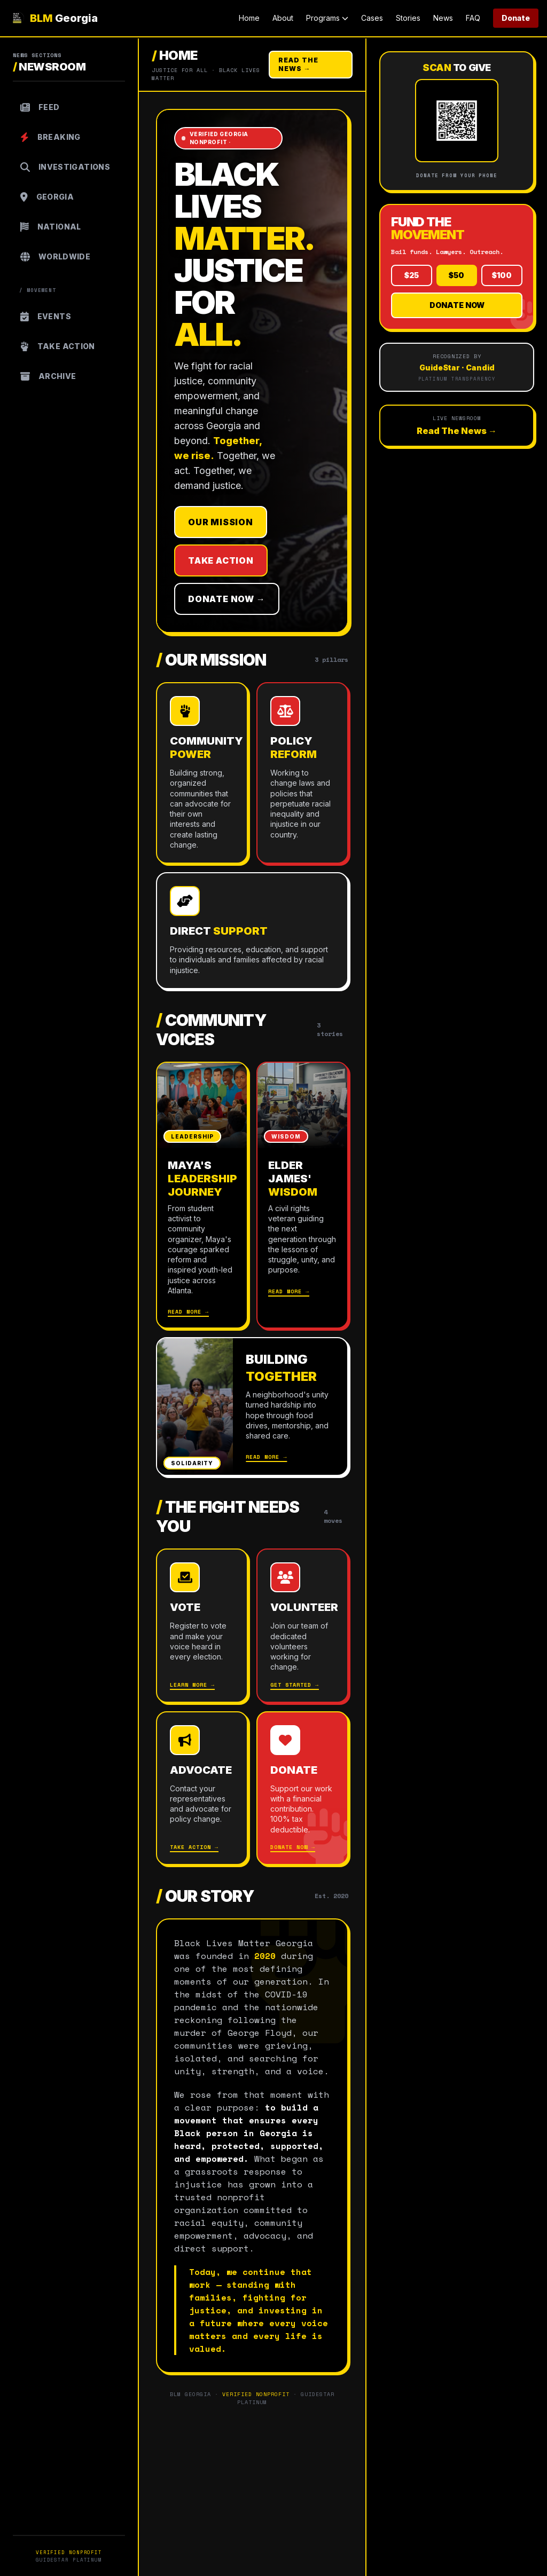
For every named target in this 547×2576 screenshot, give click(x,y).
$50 (456, 275)
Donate (516, 17)
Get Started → (294, 1685)
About (282, 17)
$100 (502, 275)
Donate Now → (226, 599)
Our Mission (220, 522)
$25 (411, 275)
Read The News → (298, 64)
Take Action (221, 560)
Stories (408, 17)
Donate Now (457, 305)
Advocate (201, 1770)
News (443, 17)
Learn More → (192, 1685)
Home (249, 17)
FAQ (473, 17)
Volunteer (302, 1607)
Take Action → (194, 1847)
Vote (185, 1607)
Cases (372, 17)
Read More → (188, 1312)
